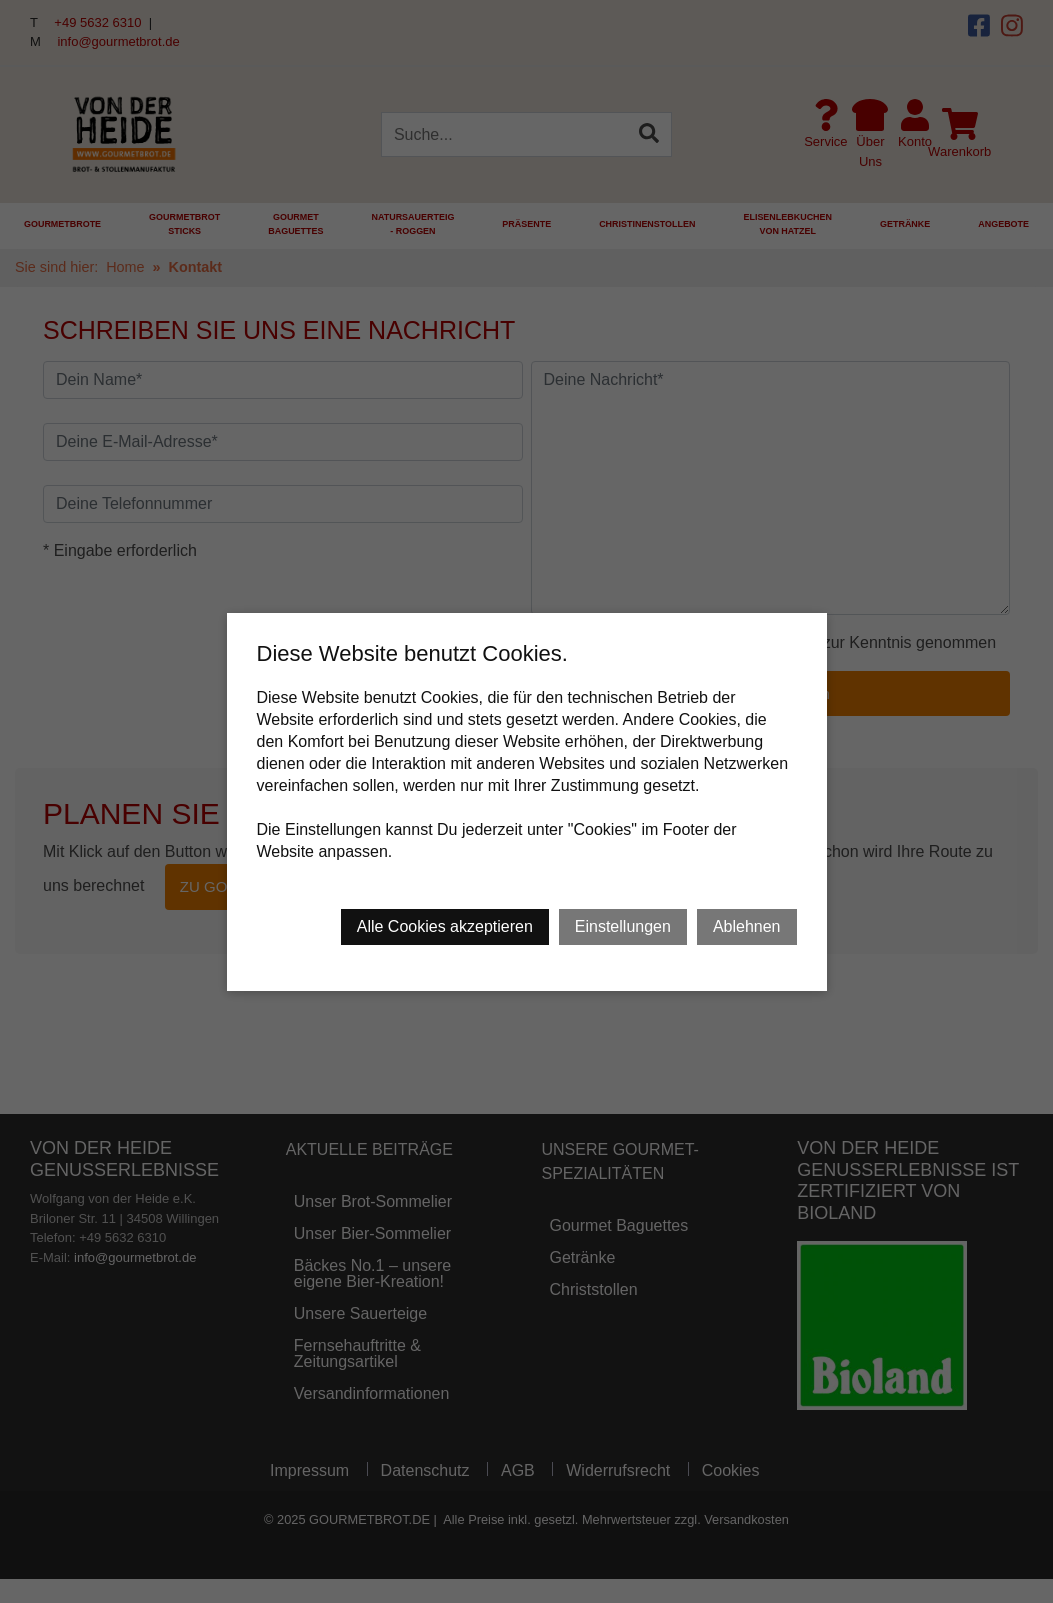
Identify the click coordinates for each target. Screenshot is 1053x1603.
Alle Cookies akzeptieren (445, 926)
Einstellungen (623, 926)
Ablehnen (747, 926)
